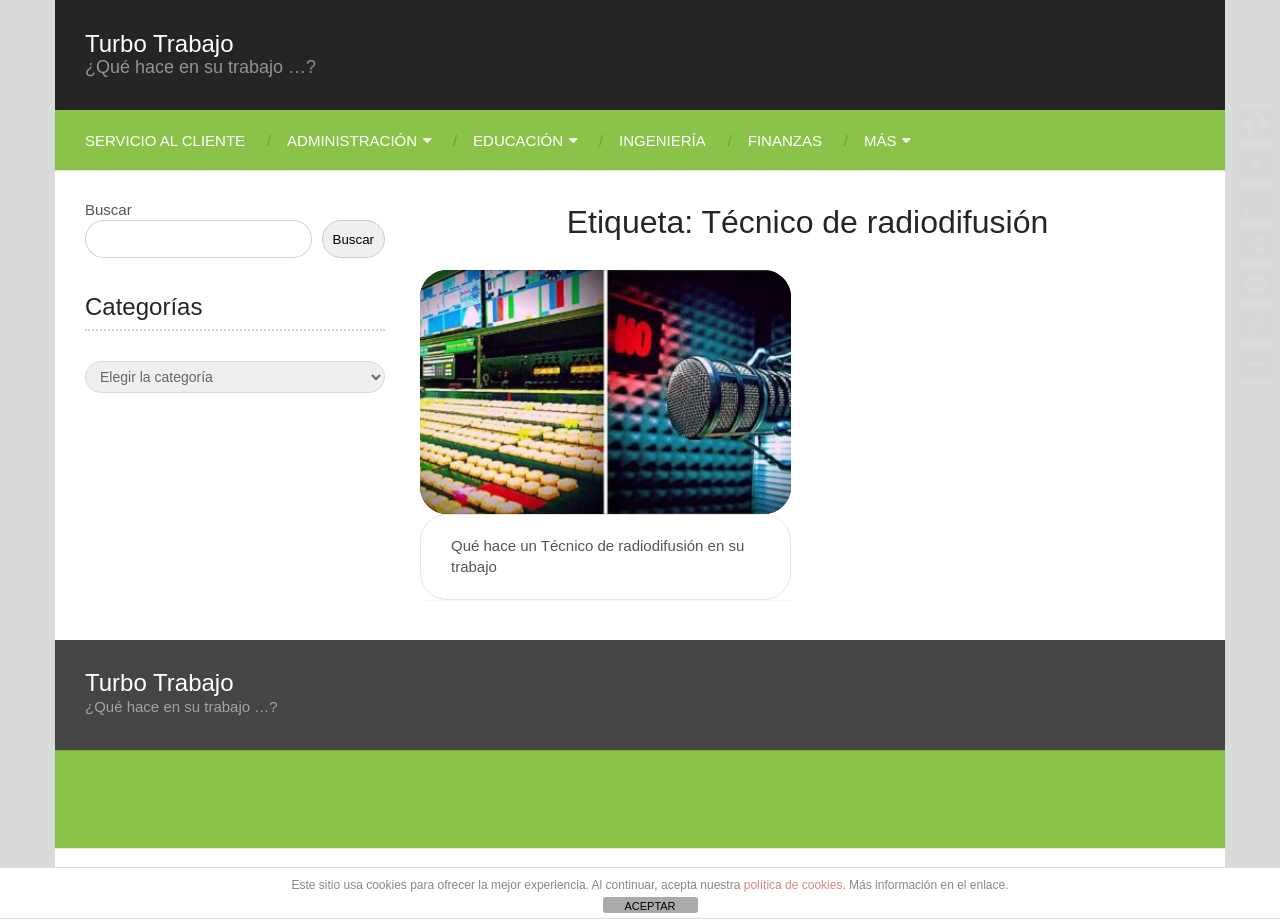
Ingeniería (662, 140)
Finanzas (785, 140)
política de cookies (793, 885)
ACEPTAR (649, 906)
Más (880, 140)
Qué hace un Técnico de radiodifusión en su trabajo (597, 556)
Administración (352, 140)
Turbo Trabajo (159, 44)
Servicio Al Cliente (165, 140)
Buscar (108, 209)
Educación (518, 140)
